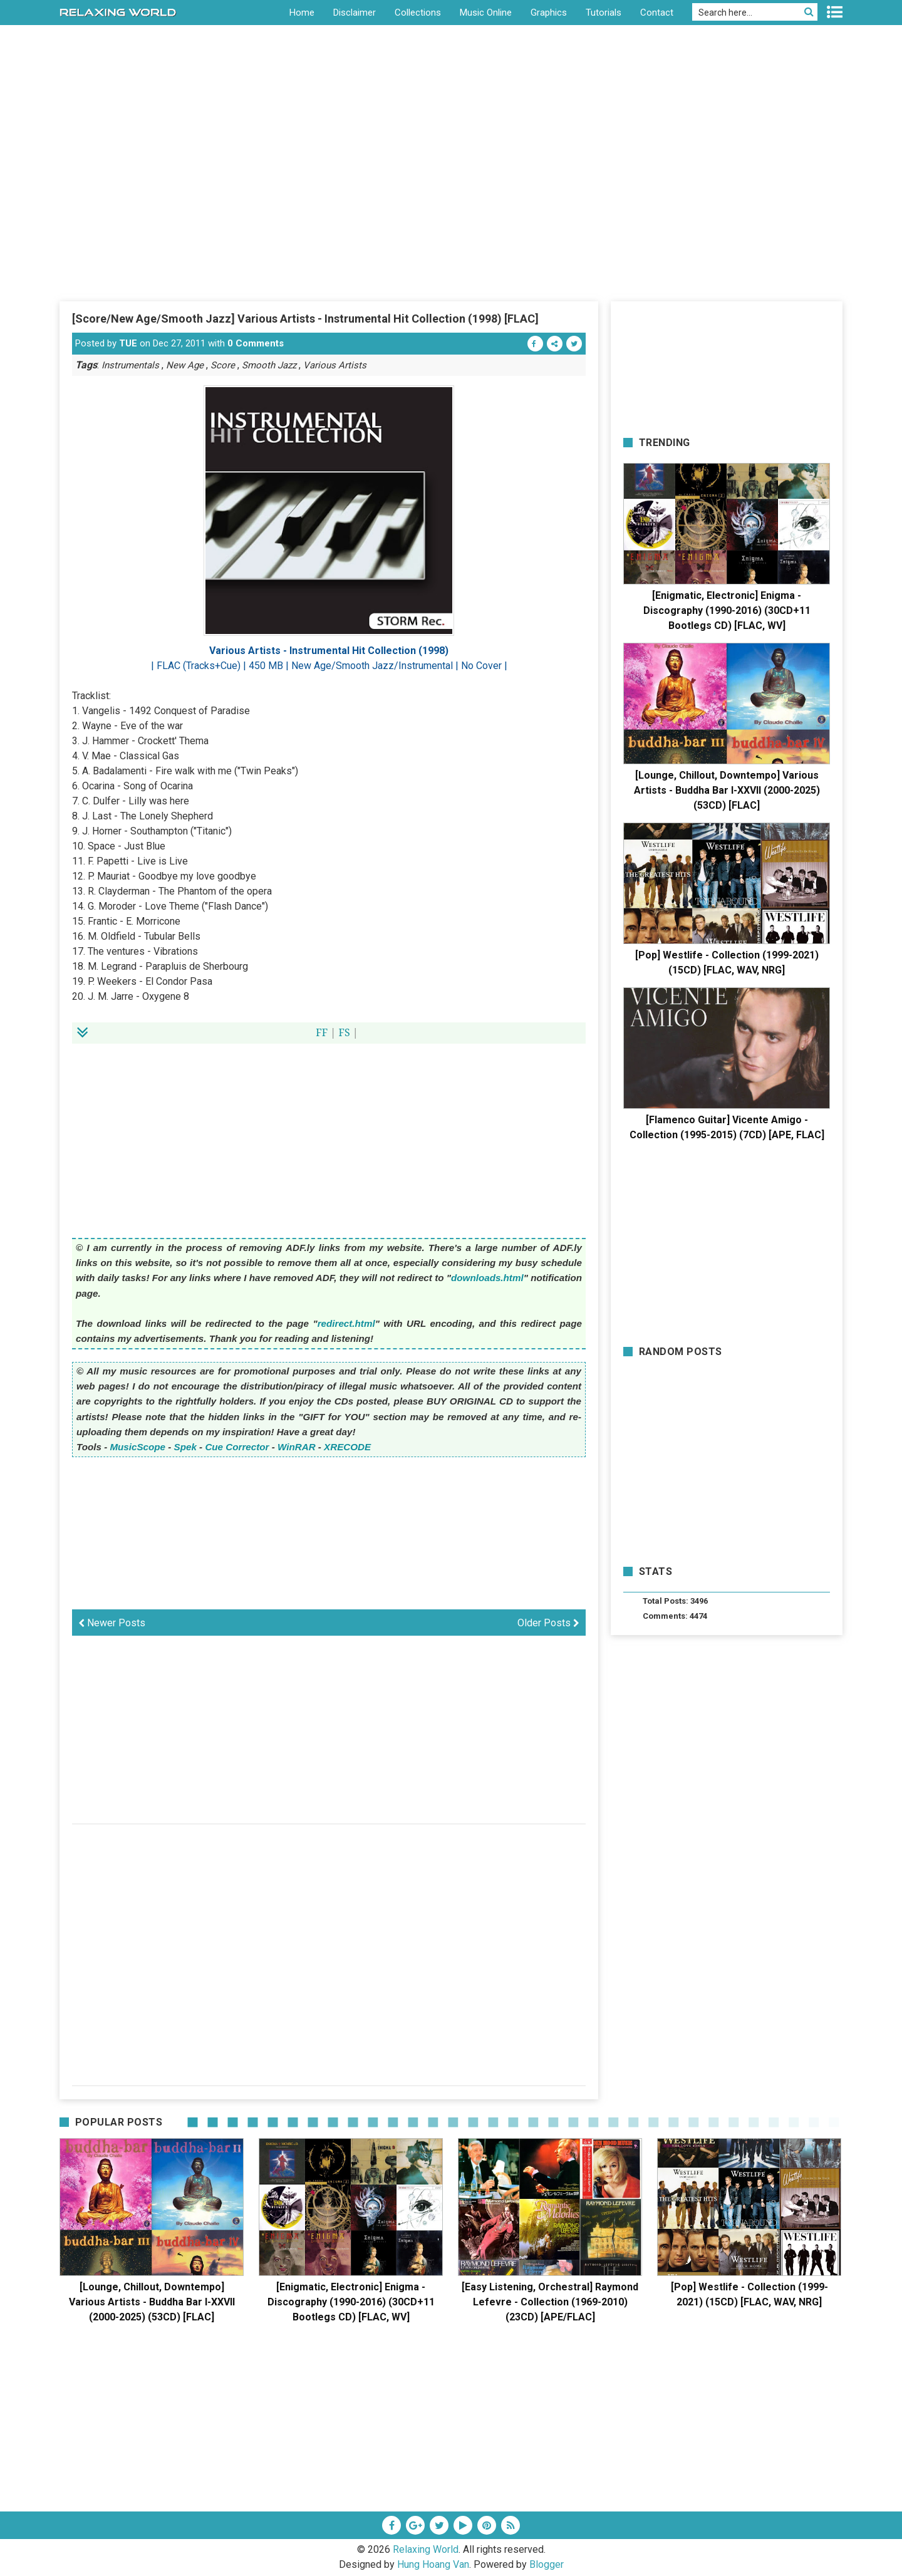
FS (344, 1032)
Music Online (486, 12)
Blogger (546, 2564)
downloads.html (487, 1277)
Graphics (549, 12)
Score (222, 365)
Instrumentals (130, 365)
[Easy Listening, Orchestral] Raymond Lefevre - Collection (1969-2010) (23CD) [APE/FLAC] (550, 2302)
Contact (656, 12)
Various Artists (334, 365)
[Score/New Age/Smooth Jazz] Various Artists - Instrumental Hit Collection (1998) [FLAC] (305, 318)
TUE (128, 343)
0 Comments (255, 343)
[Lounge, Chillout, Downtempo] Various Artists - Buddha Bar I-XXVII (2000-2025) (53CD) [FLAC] (727, 790)
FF (322, 1032)
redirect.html (346, 1323)
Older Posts (548, 1623)
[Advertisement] (451, 206)
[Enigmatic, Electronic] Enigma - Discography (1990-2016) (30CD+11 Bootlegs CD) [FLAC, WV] (727, 610)
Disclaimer (354, 12)
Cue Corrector (237, 1446)
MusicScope (137, 1446)
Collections (418, 12)
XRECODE (347, 1446)
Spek (185, 1446)
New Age (185, 365)
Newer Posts (111, 1623)
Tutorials (603, 12)
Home (301, 12)
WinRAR (296, 1446)
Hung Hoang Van (433, 2564)
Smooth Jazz (269, 365)
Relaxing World (426, 2549)
